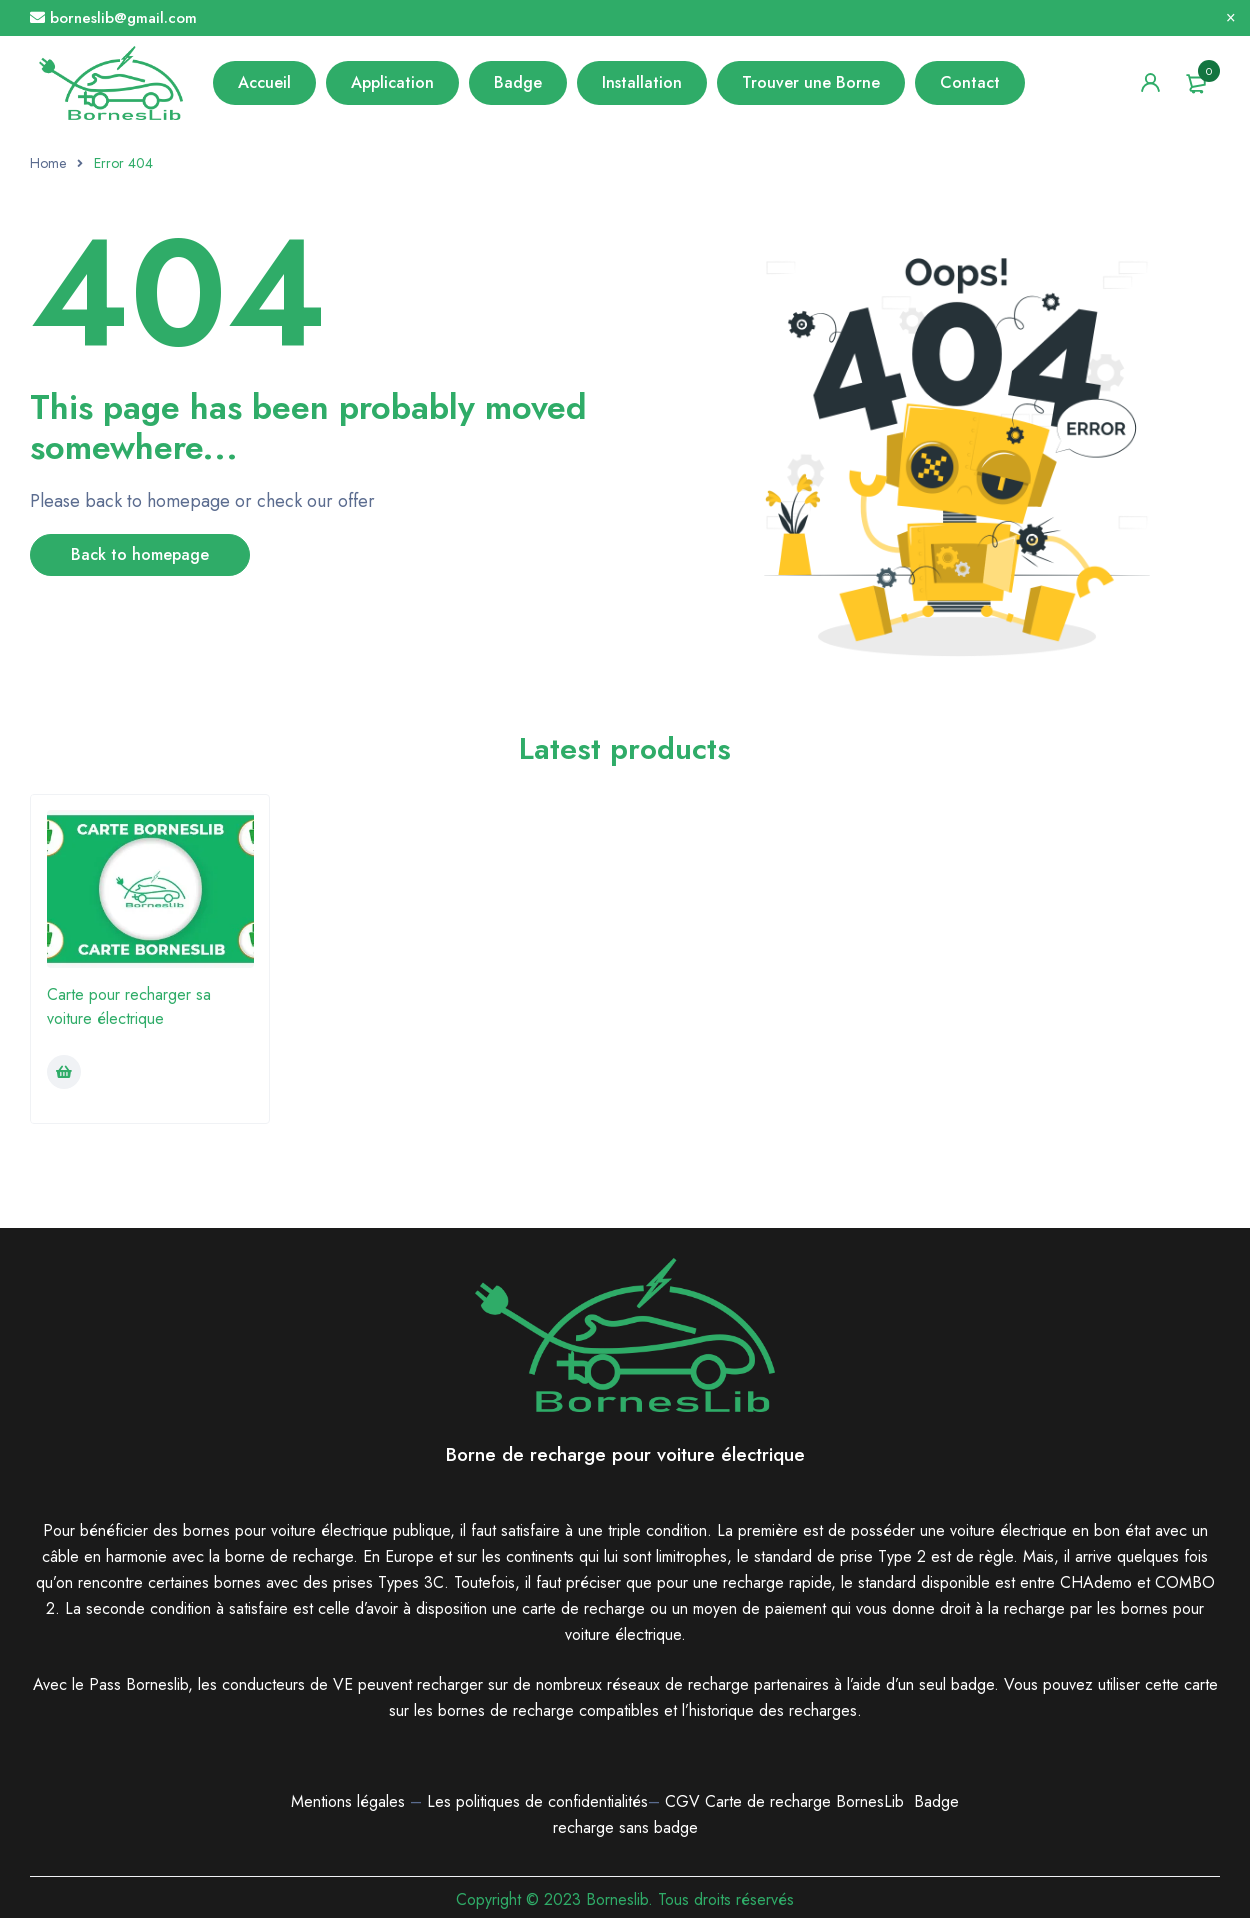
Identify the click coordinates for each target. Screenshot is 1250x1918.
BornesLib (870, 1801)
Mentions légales (348, 1801)
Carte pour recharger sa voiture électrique (129, 1006)
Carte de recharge (770, 1801)
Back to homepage (140, 554)
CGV (682, 1801)
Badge (936, 1801)
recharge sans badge (625, 1827)
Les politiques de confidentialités (537, 1801)
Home (48, 163)
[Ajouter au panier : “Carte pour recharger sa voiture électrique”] (64, 1072)
